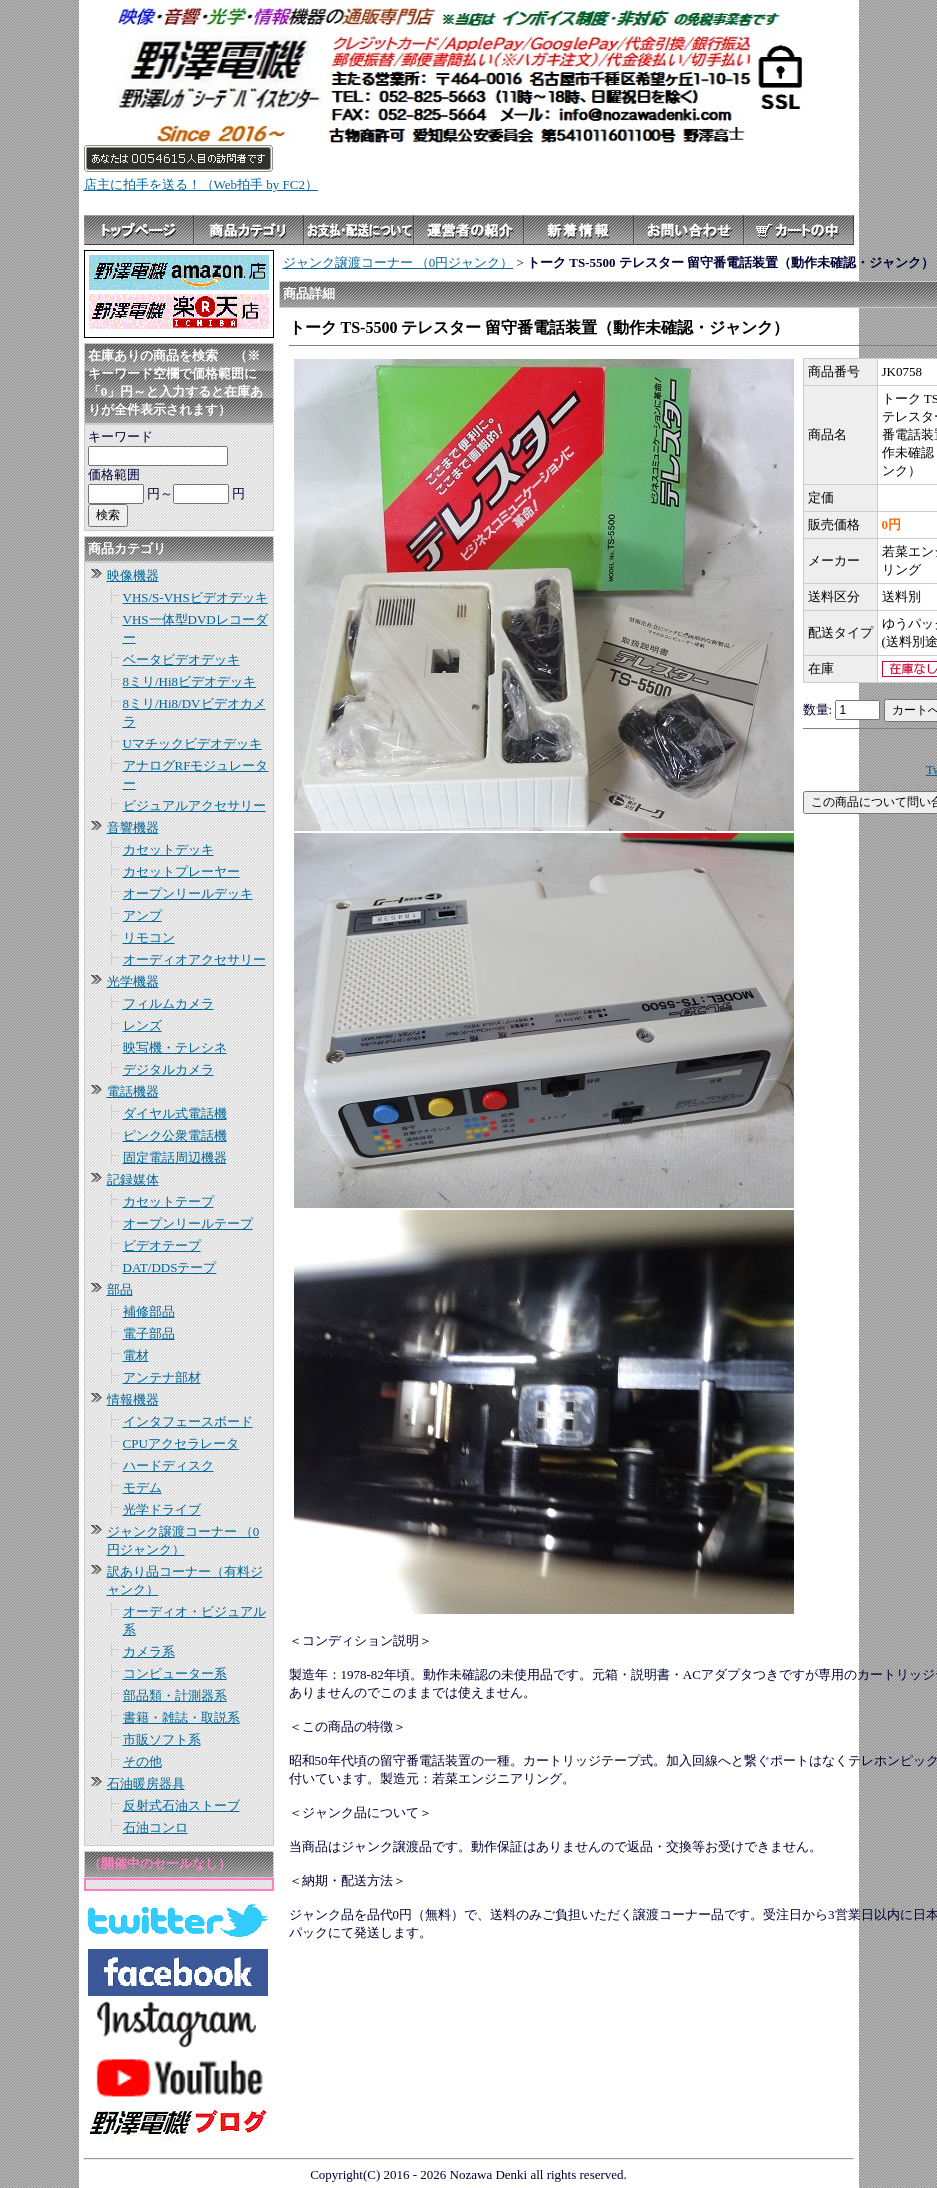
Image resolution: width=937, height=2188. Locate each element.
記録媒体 (133, 1179)
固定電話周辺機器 (175, 1157)
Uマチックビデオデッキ (192, 743)
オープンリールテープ (188, 1223)
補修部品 (149, 1311)
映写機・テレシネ (175, 1047)
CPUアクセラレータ (181, 1443)
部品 (120, 1289)
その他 (142, 1761)
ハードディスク (168, 1465)
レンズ (142, 1025)
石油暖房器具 (146, 1783)
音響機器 (133, 827)
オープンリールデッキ (188, 893)
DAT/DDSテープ (170, 1267)
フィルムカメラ (168, 1003)
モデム (142, 1487)
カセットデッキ (168, 849)
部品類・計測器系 (175, 1695)
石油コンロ (155, 1827)
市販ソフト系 (162, 1739)
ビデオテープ (162, 1245)
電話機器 (133, 1091)
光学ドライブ (162, 1509)
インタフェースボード (188, 1421)
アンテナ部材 (162, 1377)
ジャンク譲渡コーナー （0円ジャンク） (398, 262)
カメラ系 (149, 1651)
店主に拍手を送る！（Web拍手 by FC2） (201, 184)
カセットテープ (168, 1201)
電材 (136, 1355)
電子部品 (149, 1333)
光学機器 (133, 981)
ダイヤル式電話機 (175, 1113)
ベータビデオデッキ (181, 659)
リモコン (149, 937)
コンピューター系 (175, 1673)
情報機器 (133, 1399)
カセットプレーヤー (181, 871)
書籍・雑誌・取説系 (181, 1717)
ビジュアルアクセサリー (194, 805)
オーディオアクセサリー (194, 959)
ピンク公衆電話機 (175, 1135)
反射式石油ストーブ (181, 1805)
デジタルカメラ (168, 1069)
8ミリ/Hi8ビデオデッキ (190, 681)
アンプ (142, 915)
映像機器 (133, 575)
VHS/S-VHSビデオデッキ (195, 597)
